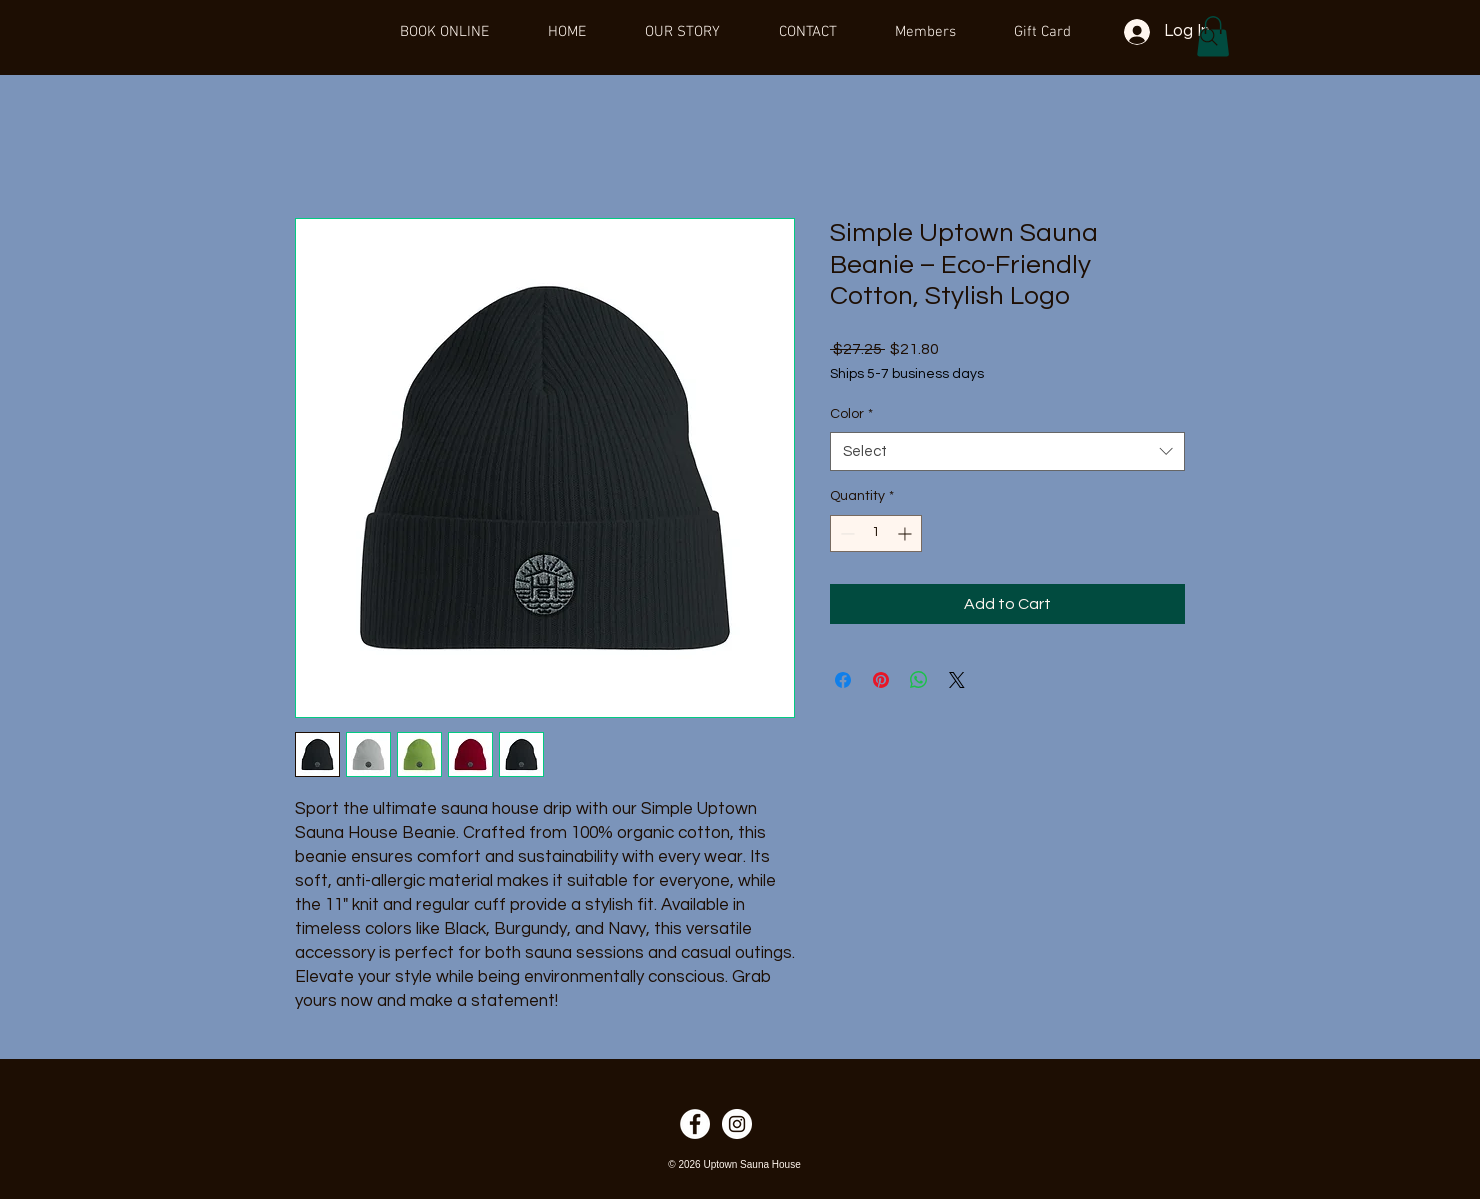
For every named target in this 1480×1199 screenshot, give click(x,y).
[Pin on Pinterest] (881, 680)
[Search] (1209, 37)
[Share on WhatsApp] (919, 680)
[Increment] (906, 533)
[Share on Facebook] (843, 680)
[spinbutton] (876, 533)
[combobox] (1007, 451)
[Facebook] (695, 1124)
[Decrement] (845, 533)
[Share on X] (957, 680)
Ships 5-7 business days (907, 374)
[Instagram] (737, 1124)
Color (851, 414)
